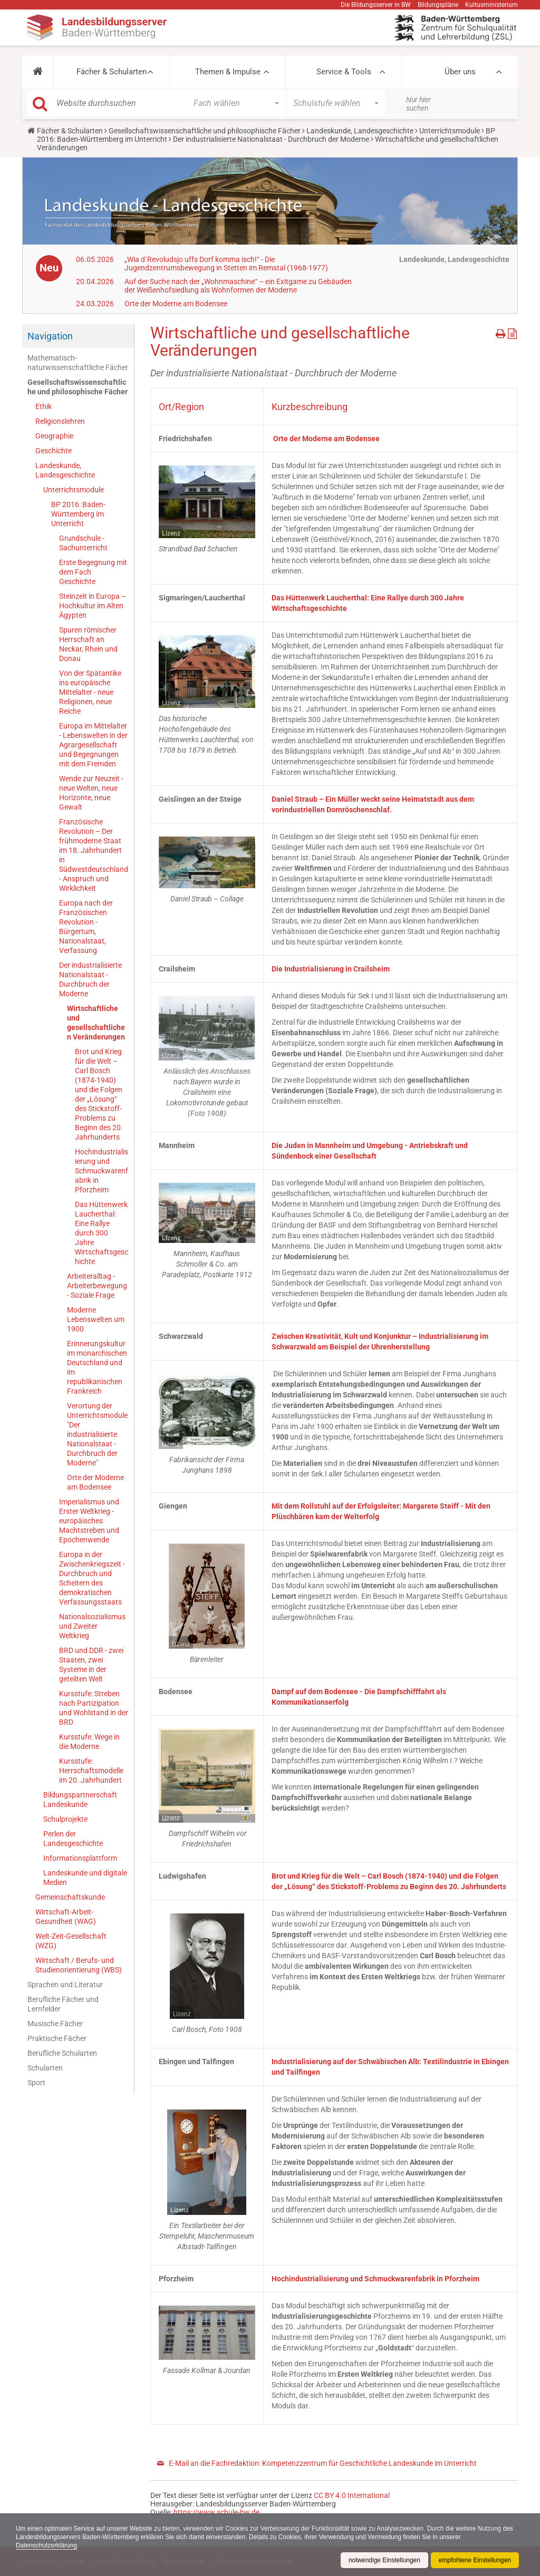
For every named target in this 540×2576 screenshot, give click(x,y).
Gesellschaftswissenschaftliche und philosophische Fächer (205, 131)
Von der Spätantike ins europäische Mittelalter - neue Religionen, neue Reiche (90, 692)
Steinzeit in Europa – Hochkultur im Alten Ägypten (92, 605)
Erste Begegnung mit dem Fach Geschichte (93, 572)
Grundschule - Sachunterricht (83, 543)
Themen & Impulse (228, 71)
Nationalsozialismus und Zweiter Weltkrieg (92, 1626)
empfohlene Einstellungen (474, 2560)
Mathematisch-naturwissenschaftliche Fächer (77, 363)
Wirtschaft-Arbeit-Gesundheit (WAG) (65, 1917)
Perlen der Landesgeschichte (73, 1839)
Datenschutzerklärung (47, 2545)
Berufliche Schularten (62, 2053)
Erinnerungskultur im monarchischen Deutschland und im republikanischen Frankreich (97, 1367)
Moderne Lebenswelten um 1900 (95, 1319)
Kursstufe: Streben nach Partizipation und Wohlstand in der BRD (93, 1707)
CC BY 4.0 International (352, 2495)
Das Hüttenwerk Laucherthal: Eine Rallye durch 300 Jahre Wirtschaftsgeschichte (101, 1233)
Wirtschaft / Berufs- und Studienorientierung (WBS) (78, 1965)
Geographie (54, 436)
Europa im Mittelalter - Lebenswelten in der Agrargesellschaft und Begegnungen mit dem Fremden (93, 745)
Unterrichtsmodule (449, 131)
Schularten (45, 2068)
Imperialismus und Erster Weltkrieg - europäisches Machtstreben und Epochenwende (89, 1521)
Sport (36, 2082)
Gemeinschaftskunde (70, 1897)
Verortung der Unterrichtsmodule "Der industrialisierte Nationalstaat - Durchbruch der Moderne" (97, 1434)
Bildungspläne (438, 4)
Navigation (50, 336)
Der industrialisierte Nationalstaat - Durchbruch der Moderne (271, 139)
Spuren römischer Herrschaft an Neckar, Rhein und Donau (88, 644)
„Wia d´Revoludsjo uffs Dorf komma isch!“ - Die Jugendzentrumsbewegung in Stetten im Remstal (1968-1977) (226, 263)
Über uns (460, 71)
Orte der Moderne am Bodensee (175, 303)
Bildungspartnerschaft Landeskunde (80, 1800)
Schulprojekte (65, 1819)
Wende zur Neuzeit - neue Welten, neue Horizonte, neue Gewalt (91, 792)
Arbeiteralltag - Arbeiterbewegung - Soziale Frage (97, 1285)
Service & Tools (343, 71)
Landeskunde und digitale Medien (85, 1878)
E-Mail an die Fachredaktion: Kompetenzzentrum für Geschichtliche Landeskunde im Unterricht (323, 2463)
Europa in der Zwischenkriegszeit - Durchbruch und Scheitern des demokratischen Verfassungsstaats (92, 1578)
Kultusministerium (491, 4)
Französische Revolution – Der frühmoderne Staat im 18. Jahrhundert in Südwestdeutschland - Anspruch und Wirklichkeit (93, 855)
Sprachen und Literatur (65, 1984)
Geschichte (53, 450)
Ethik (43, 406)
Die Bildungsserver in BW (376, 4)
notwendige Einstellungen (384, 2560)
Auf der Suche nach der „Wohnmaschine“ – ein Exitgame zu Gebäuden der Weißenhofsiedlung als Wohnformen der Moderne (238, 285)
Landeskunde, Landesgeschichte (359, 131)
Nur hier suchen (418, 103)
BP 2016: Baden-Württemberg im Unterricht (78, 514)
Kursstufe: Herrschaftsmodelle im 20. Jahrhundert (91, 1770)
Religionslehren (60, 421)
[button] (38, 72)
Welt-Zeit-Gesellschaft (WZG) (71, 1941)
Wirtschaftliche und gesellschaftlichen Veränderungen (96, 1022)
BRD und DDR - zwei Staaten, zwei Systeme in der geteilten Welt (91, 1664)
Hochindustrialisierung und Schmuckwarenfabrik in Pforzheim (101, 1171)
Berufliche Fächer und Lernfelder (63, 2004)
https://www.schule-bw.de (216, 2512)
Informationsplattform (80, 1858)
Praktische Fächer (56, 2038)
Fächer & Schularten (111, 71)
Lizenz (171, 533)
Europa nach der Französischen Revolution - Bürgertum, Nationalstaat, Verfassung (86, 927)
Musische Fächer (55, 2023)
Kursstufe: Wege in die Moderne (89, 1742)
